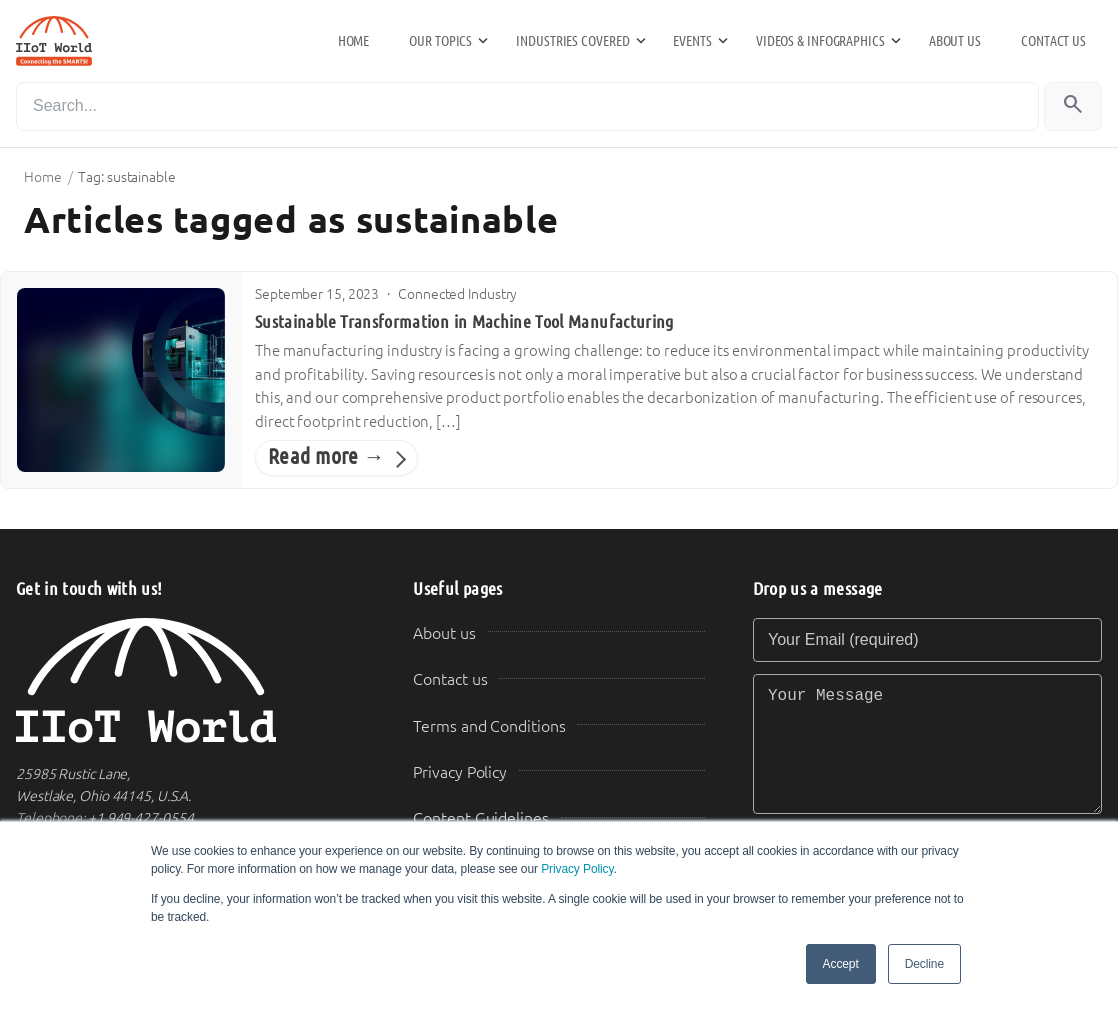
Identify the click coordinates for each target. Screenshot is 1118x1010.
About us (955, 41)
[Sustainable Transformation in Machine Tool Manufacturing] (121, 380)
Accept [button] (841, 964)
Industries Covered (572, 41)
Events (692, 41)
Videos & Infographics (820, 41)
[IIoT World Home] (190, 680)
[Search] (527, 106)
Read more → (326, 457)
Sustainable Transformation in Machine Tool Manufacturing (464, 322)
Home (354, 41)
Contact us (1053, 41)
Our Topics (440, 41)
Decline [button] (924, 964)
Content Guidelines (480, 818)
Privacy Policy (577, 869)
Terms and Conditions (489, 726)
